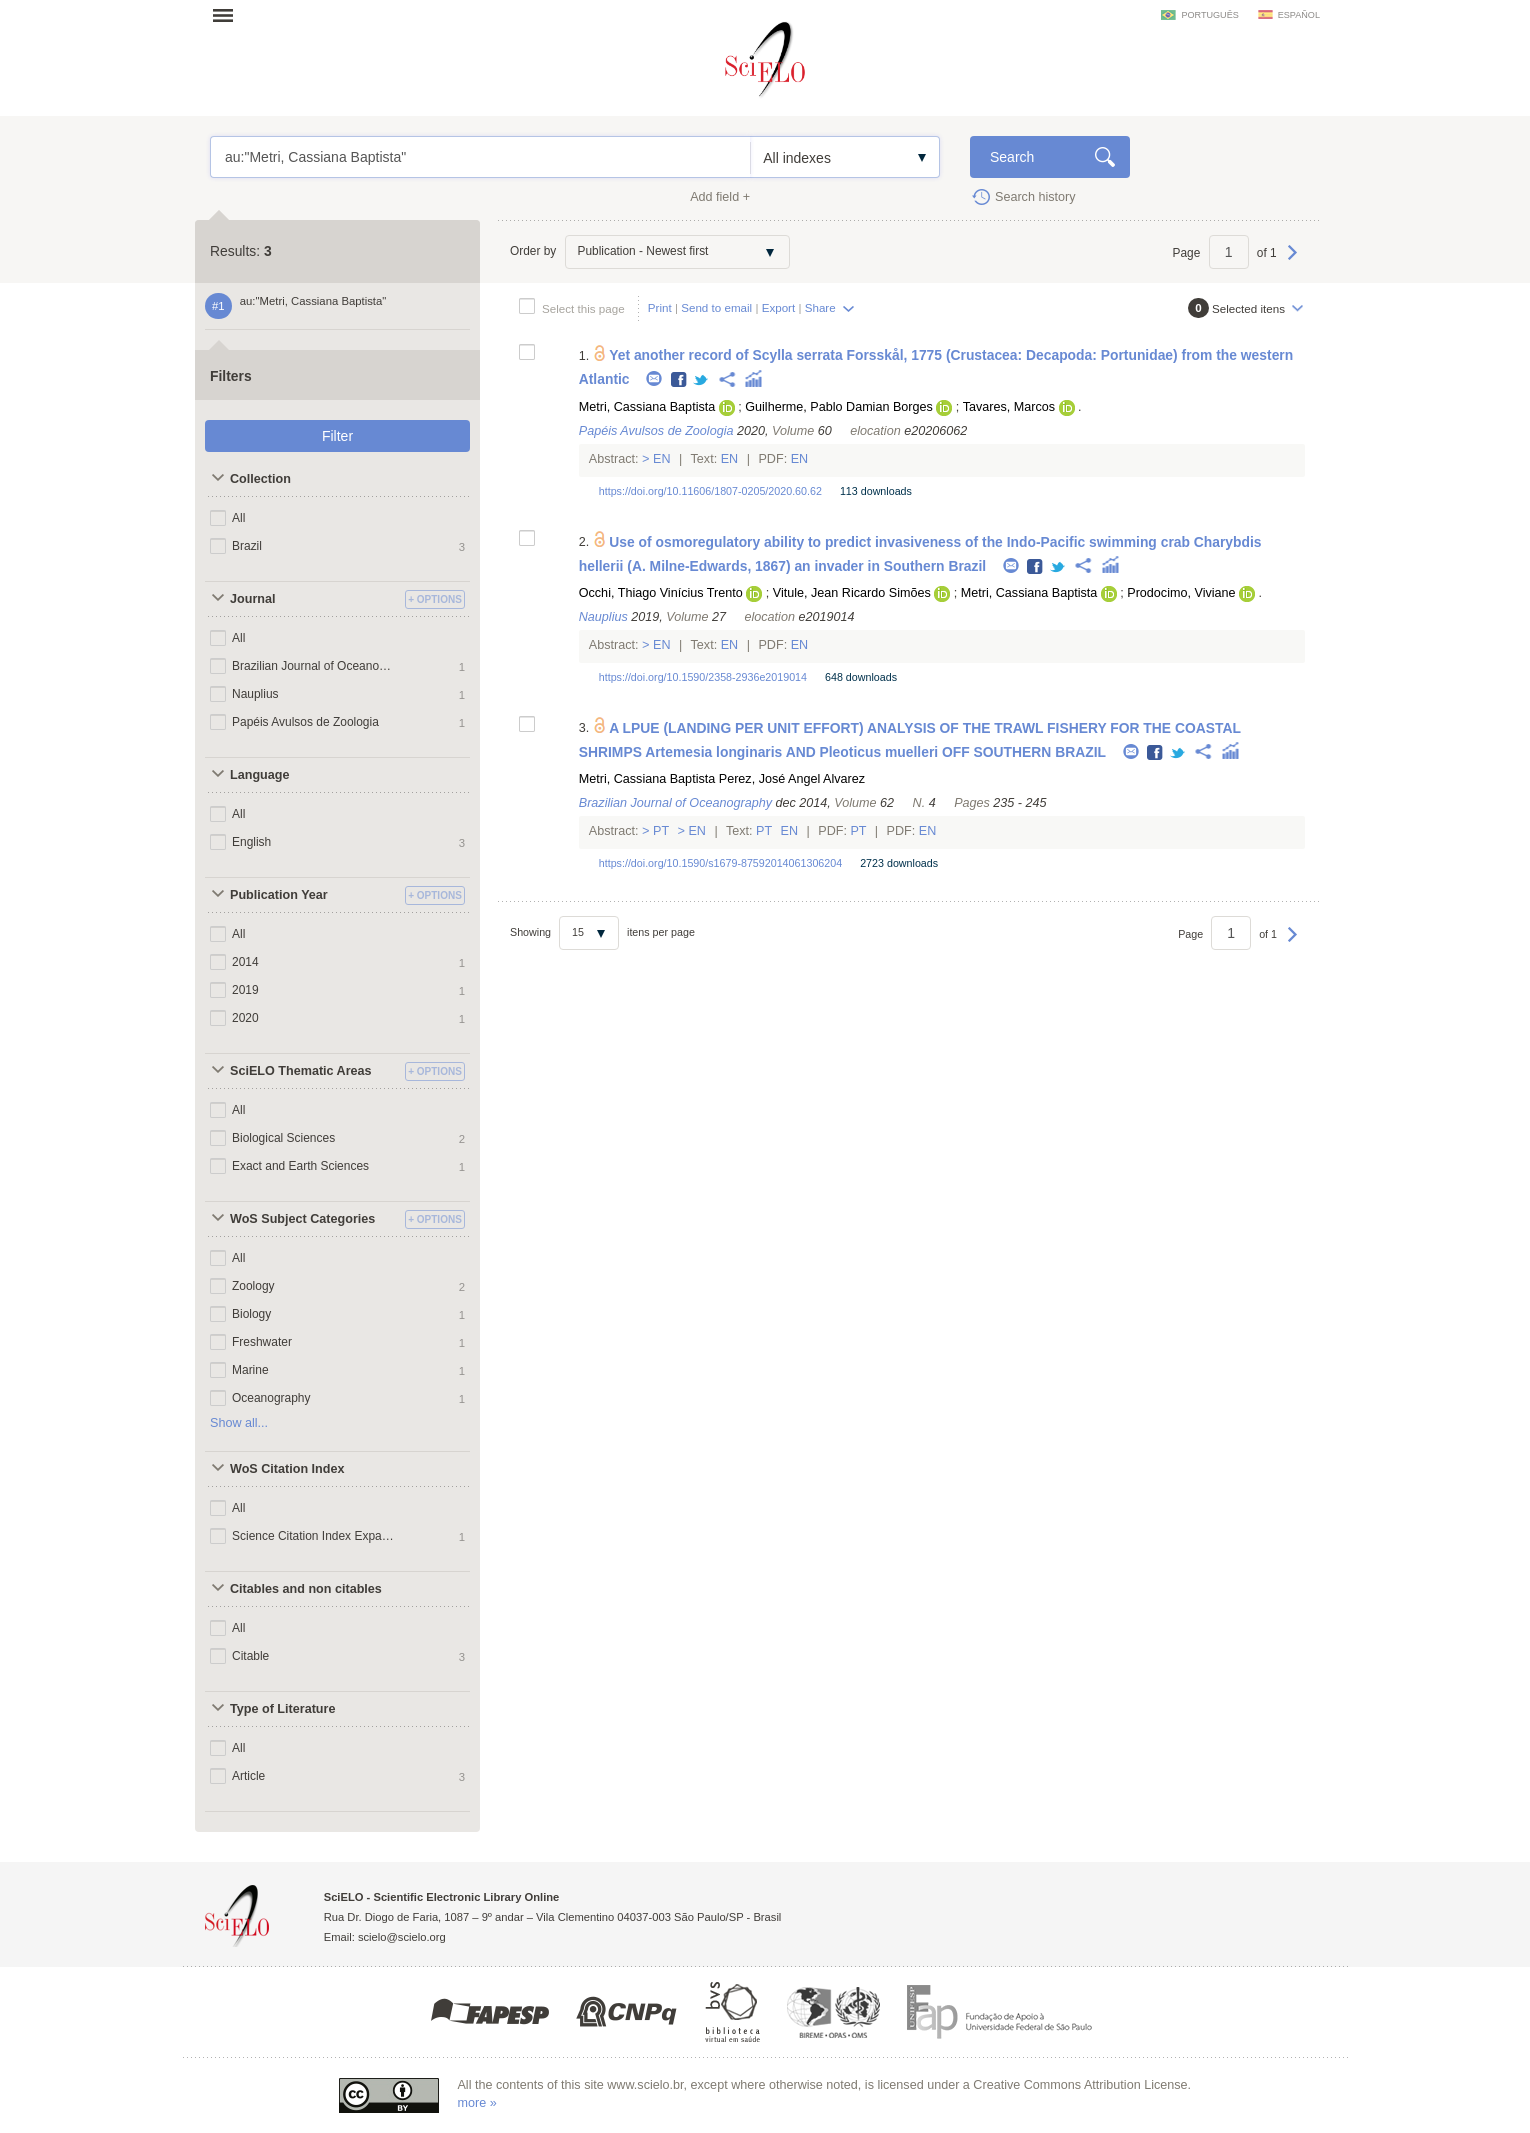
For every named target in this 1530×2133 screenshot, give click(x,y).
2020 (245, 1018)
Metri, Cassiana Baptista (647, 407)
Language (259, 775)
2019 (245, 990)
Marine (250, 1370)
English (251, 842)
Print (660, 307)
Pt (661, 831)
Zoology (253, 1286)
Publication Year (279, 895)
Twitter (701, 380)
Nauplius (255, 694)
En (662, 459)
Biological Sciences (283, 1138)
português (1209, 15)
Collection (260, 479)
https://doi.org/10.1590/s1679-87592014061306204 (720, 863)
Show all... (239, 1423)
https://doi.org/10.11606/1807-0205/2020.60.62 (710, 491)
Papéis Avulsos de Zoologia (305, 722)
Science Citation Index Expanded (313, 1536)
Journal (253, 599)
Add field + (720, 197)
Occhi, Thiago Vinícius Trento (661, 593)
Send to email (716, 307)
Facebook (679, 380)
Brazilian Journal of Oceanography (313, 666)
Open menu (229, 15)
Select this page (583, 308)
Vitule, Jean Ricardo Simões (852, 593)
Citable (250, 1656)
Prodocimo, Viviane (1181, 593)
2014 (245, 962)
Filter (337, 436)
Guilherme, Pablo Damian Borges (839, 407)
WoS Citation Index (287, 1469)
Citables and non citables (306, 1589)
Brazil (247, 546)
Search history (1035, 197)
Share (820, 307)
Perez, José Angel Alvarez (792, 779)
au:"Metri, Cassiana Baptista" (480, 157)
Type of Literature (282, 1709)
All (238, 518)
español (1299, 15)
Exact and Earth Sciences (300, 1166)
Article (248, 1776)
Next (1292, 262)
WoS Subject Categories (302, 1219)
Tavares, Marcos (1009, 407)
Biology (251, 1314)
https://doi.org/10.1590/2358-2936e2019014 (703, 677)
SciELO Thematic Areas (301, 1071)
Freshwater (262, 1342)
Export (779, 307)
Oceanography (271, 1398)
